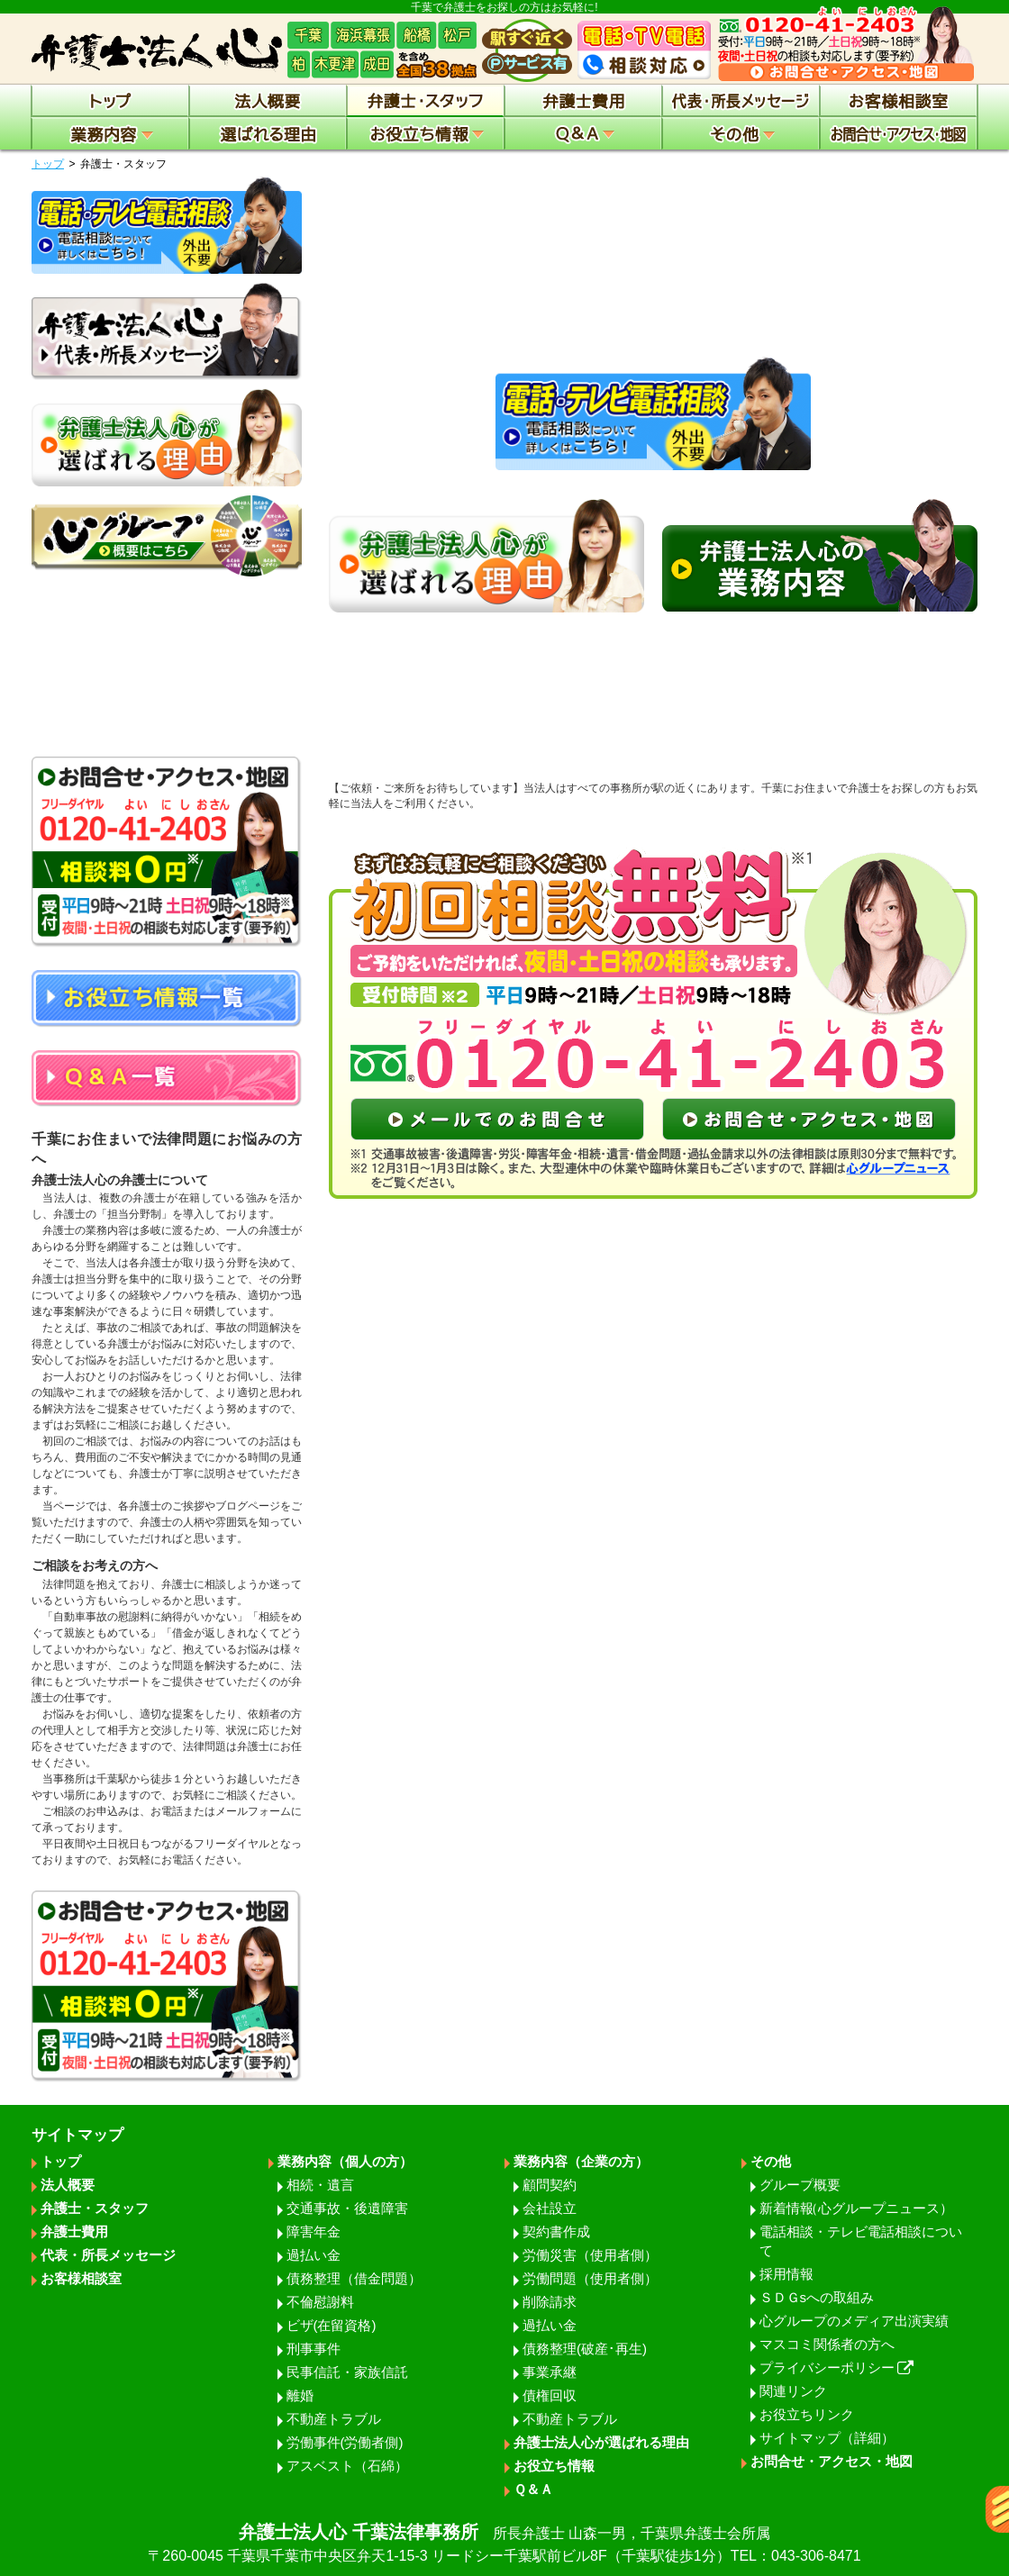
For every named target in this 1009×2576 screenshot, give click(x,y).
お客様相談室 (81, 2278)
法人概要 (68, 2184)
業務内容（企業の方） (581, 2161)
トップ (48, 164)
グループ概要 (800, 2184)
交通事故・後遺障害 (347, 2208)
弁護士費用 (74, 2231)
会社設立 (550, 2208)
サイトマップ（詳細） (827, 2437)
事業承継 (550, 2372)
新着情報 (856, 2208)
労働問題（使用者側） (590, 2278)
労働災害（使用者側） (590, 2255)
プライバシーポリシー (836, 2367)
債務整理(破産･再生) (585, 2348)
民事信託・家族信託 (347, 2372)
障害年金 (313, 2231)
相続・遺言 (320, 2184)
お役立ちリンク (806, 2414)
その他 (770, 2161)
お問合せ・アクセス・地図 (831, 2461)
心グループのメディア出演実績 (854, 2320)
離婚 (300, 2395)
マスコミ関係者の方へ (827, 2344)
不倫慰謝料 (320, 2301)
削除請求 (550, 2301)
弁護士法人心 (504, 2544)
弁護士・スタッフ (95, 2208)
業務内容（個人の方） (345, 2161)
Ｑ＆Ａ (533, 2489)
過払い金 (313, 2255)
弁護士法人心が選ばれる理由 (601, 2442)
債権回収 (550, 2395)
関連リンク (793, 2391)
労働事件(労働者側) (345, 2442)
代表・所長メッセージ (108, 2255)
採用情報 (786, 2273)
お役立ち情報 (554, 2465)
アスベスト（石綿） (347, 2465)
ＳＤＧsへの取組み (817, 2297)
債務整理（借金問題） (354, 2278)
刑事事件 (313, 2348)
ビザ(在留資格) (331, 2325)
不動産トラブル (333, 2418)
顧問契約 (550, 2184)
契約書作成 (556, 2231)
